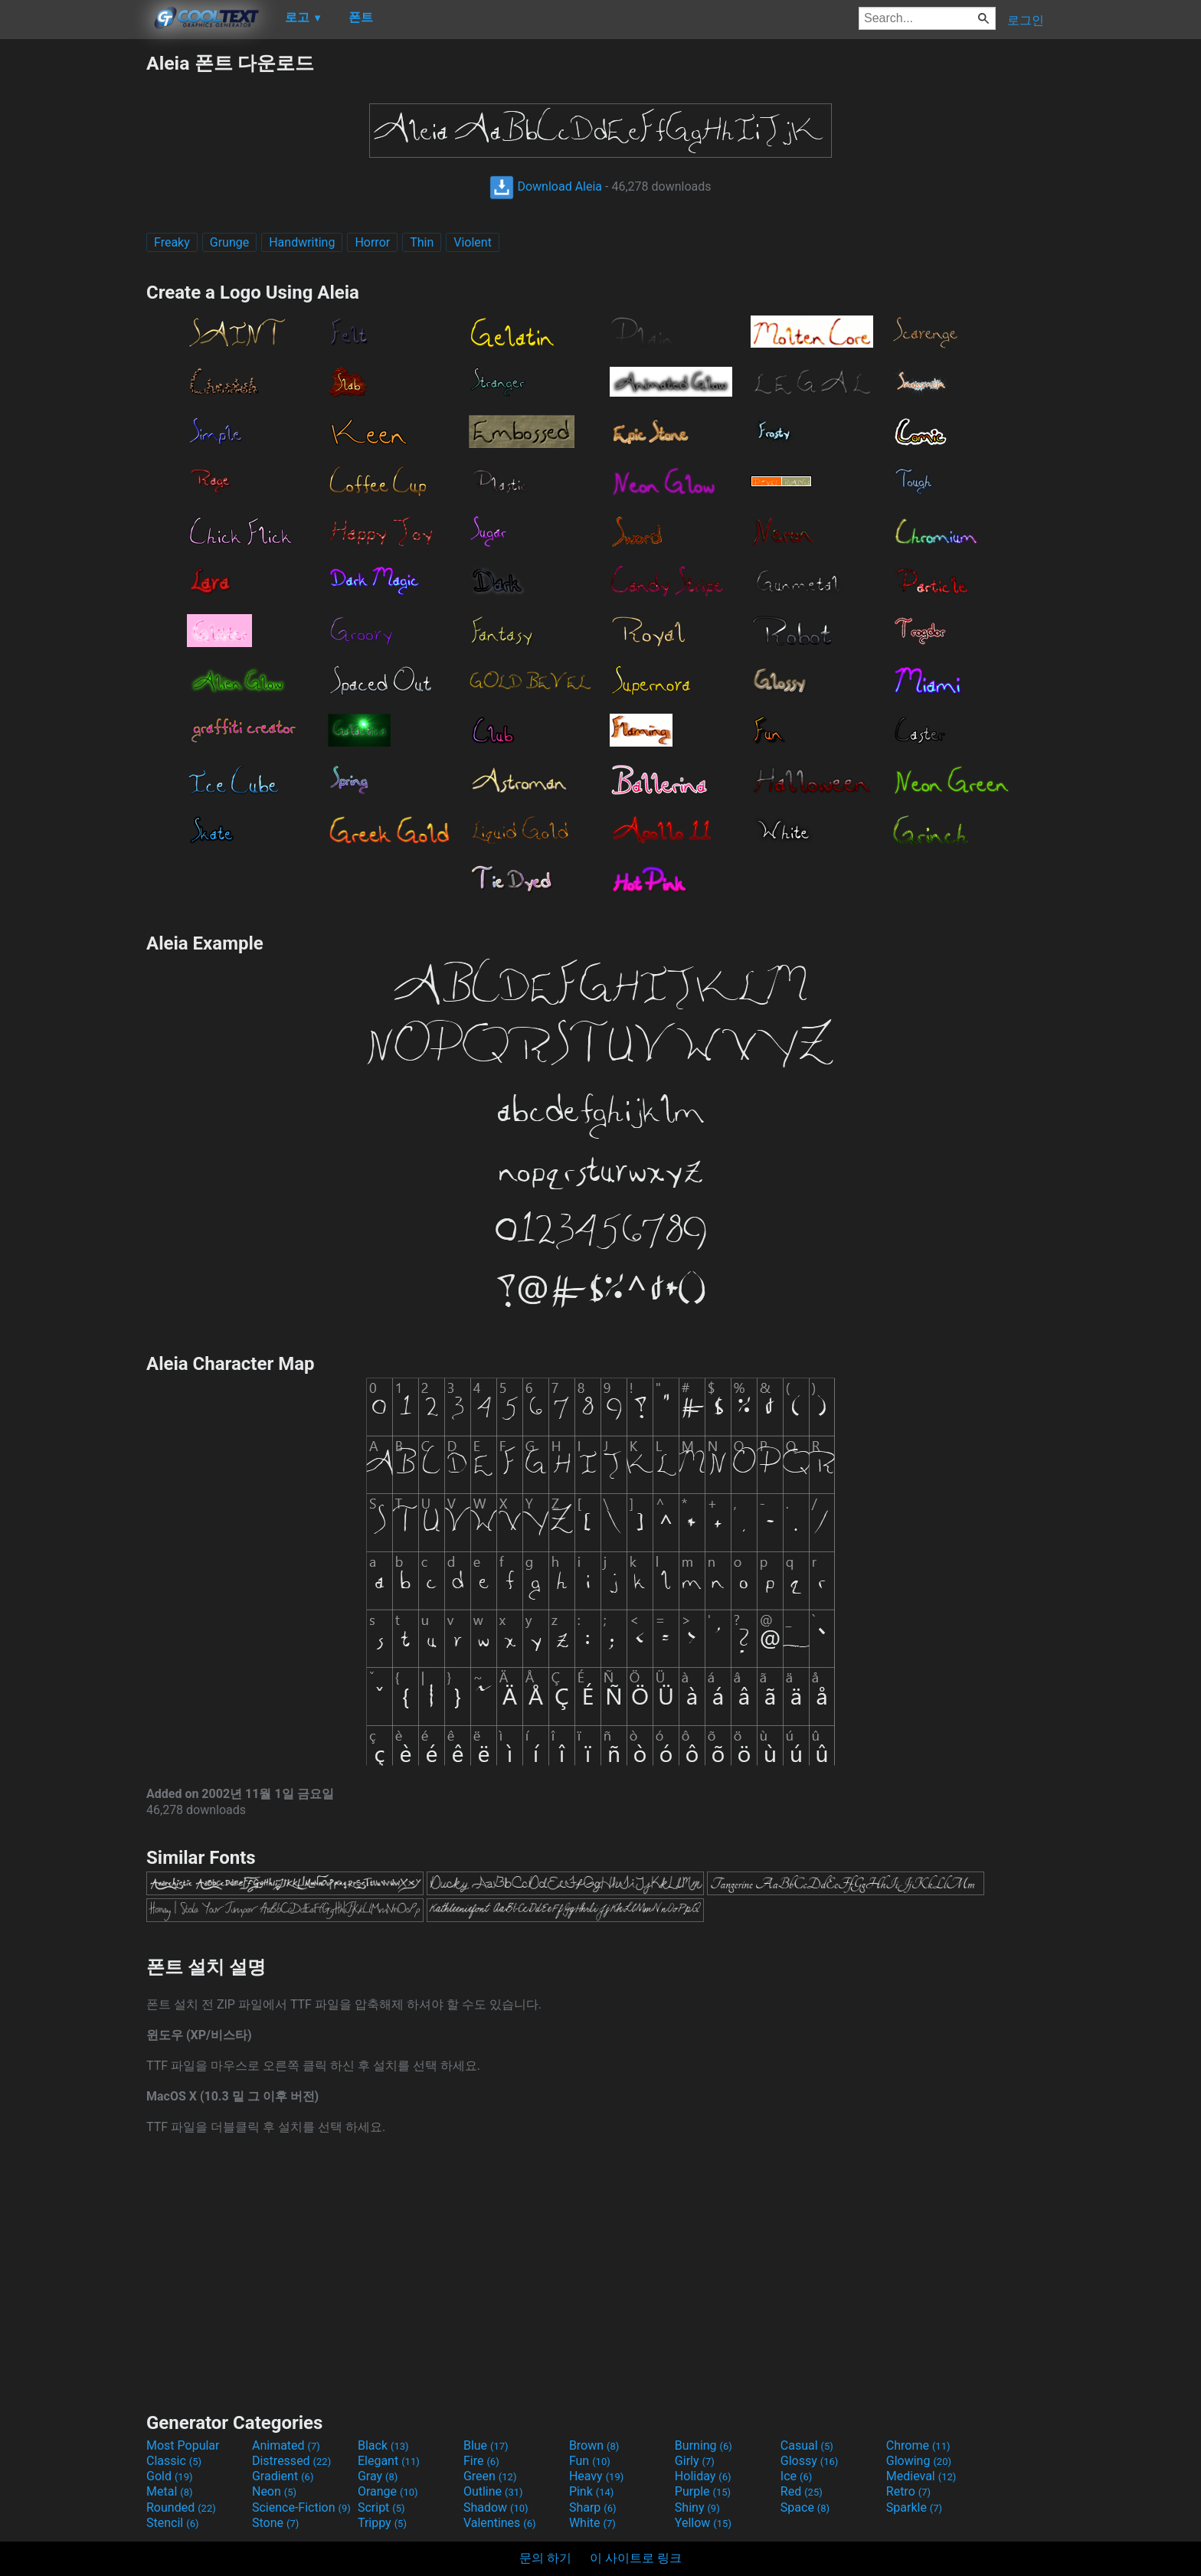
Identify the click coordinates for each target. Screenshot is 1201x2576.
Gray (378, 2476)
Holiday (703, 2476)
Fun (589, 2460)
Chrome (918, 2445)
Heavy (596, 2476)
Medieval (921, 2476)
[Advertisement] (72, 280)
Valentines (499, 2523)
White (592, 2523)
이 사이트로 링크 (636, 2558)
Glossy (809, 2460)
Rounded (181, 2507)
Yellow (703, 2523)
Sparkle (914, 2507)
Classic (173, 2460)
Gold (169, 2476)
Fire (481, 2460)
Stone (275, 2523)
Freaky (172, 242)
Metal (169, 2491)
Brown (594, 2445)
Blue (486, 2445)
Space (805, 2507)
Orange (388, 2491)
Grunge (229, 242)
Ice (796, 2476)
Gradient (282, 2476)
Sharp (593, 2507)
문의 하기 (545, 2558)
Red (801, 2491)
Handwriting (302, 242)
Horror (372, 242)
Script (381, 2507)
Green (490, 2476)
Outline (493, 2491)
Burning (703, 2445)
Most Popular (183, 2445)
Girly (695, 2460)
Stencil (172, 2523)
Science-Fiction (301, 2507)
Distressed (291, 2460)
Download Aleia (545, 186)
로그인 (1025, 20)
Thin (422, 242)
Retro (908, 2491)
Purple (703, 2491)
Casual (806, 2445)
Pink (591, 2491)
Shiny (697, 2507)
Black (383, 2445)
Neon (274, 2491)
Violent (472, 242)
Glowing (918, 2460)
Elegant (389, 2460)
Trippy (382, 2523)
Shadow (496, 2507)
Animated (286, 2445)
